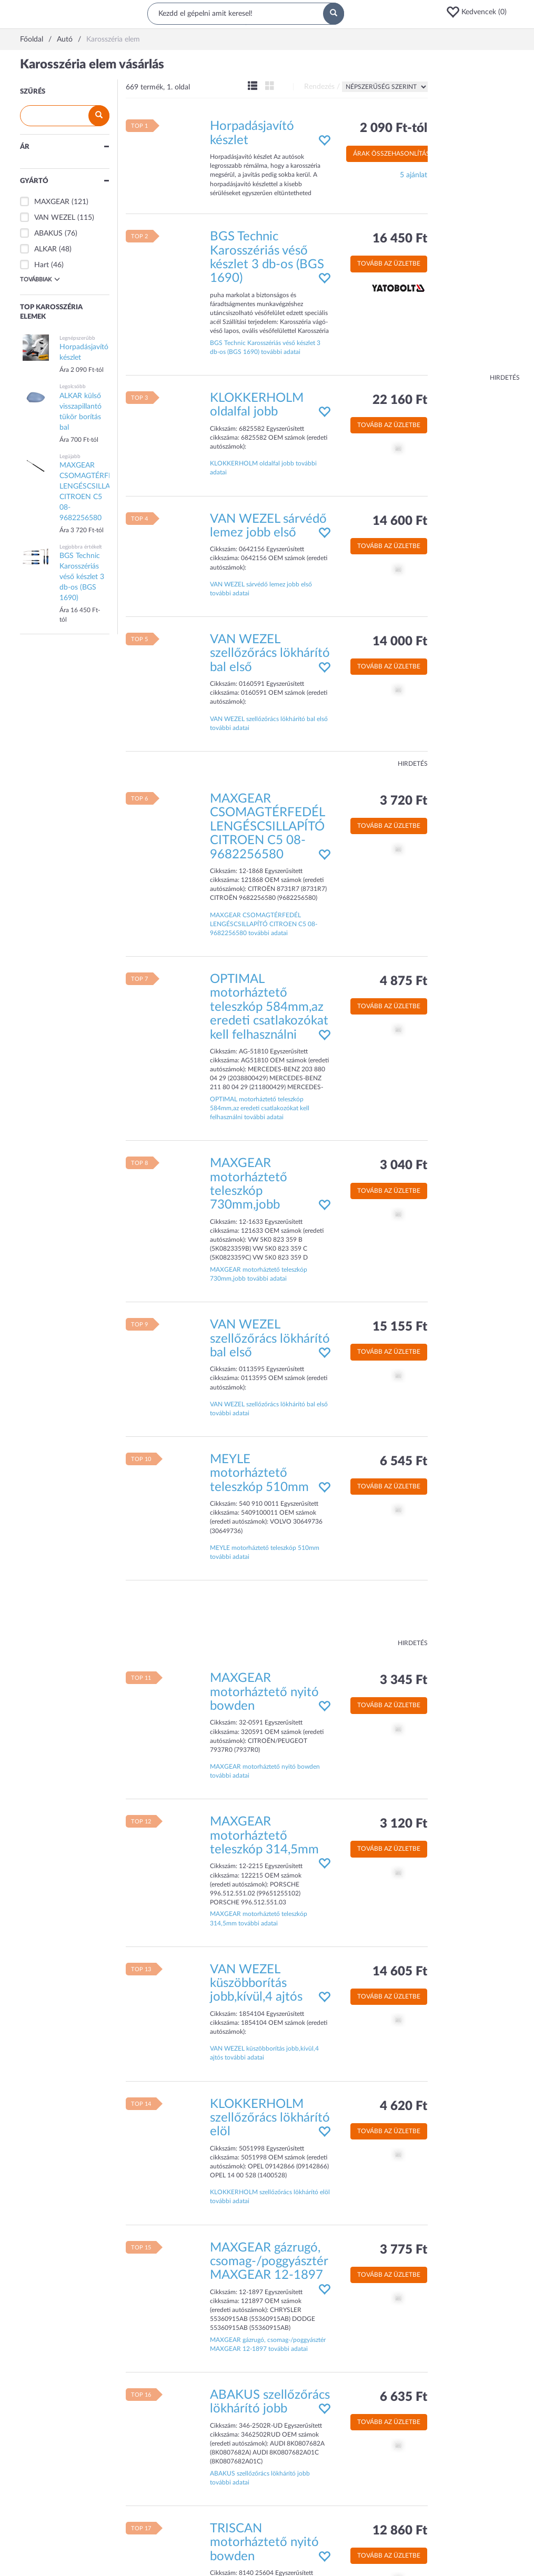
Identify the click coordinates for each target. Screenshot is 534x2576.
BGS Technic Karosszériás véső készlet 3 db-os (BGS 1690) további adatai (265, 347)
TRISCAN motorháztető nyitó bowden (264, 2542)
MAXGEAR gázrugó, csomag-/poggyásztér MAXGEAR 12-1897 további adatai (268, 2344)
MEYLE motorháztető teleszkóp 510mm (259, 1473)
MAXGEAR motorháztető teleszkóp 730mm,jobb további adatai (258, 1274)
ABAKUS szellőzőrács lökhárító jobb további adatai (260, 2478)
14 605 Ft (399, 1971)
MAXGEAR (51, 202)
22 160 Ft (399, 400)
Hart (41, 265)
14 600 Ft (399, 521)
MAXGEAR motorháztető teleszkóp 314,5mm (264, 1836)
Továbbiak (40, 279)
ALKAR (45, 249)
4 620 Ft (403, 2106)
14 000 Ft (399, 641)
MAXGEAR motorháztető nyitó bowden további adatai (265, 1771)
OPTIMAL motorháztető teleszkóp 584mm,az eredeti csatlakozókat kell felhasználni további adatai (259, 1108)
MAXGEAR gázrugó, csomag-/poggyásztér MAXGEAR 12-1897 (269, 2262)
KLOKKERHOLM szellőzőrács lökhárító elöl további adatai (270, 2196)
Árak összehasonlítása (393, 153)
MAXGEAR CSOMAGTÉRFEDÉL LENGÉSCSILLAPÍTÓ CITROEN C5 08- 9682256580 (267, 827)
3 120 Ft (403, 1824)
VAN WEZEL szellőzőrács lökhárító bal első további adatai (269, 723)
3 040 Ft (403, 1165)
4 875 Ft (403, 981)
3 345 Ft (403, 1680)
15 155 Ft (399, 1327)
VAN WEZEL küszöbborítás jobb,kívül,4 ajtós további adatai (264, 2053)
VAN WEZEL (54, 217)
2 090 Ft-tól (393, 128)
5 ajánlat (413, 175)
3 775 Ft (403, 2250)
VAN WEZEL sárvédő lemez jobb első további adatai (261, 588)
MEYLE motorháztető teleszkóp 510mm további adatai (264, 1552)
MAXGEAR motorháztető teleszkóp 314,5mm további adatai (258, 1918)
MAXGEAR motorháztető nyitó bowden (264, 1692)
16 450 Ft (399, 238)
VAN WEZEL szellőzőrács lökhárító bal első (270, 653)
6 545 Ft (403, 1461)
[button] (480, 12)
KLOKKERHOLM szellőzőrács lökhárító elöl (270, 2118)
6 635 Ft (403, 2397)
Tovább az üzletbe (388, 263)
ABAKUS (48, 233)
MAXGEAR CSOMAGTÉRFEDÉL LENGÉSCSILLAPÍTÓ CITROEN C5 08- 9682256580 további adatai (263, 924)
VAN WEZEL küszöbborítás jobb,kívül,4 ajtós (256, 1983)
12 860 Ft (399, 2530)
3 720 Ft (403, 801)
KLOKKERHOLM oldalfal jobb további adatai (263, 467)
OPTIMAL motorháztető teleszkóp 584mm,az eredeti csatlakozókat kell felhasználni (269, 1007)
